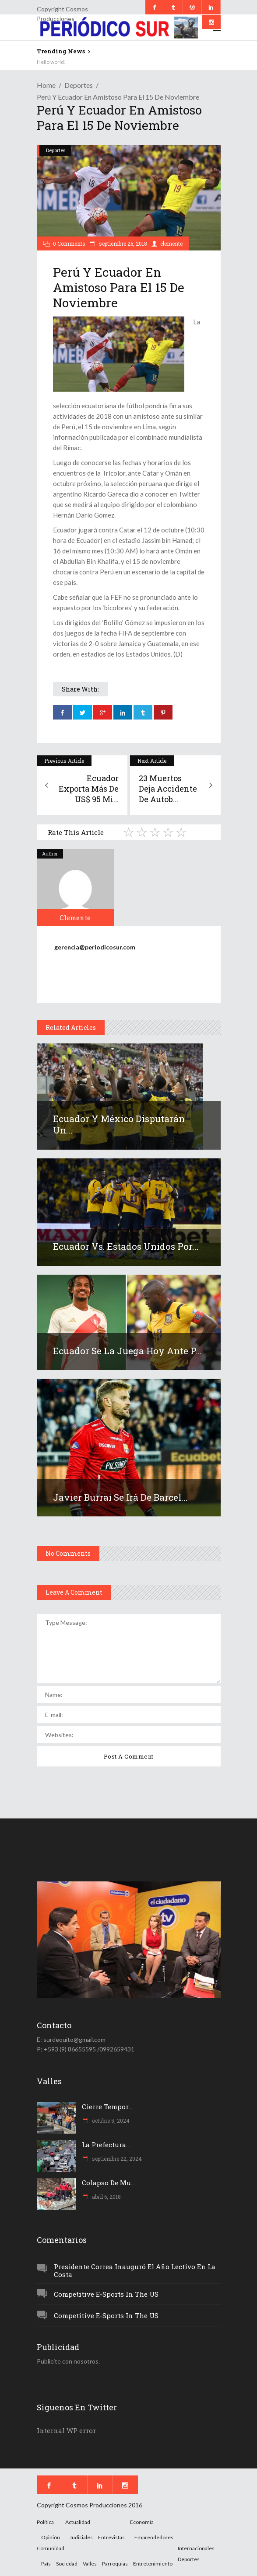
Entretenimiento (153, 2563)
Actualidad (77, 2522)
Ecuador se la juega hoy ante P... (127, 1351)
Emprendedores (153, 2537)
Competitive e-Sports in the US (106, 2294)
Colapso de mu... (108, 2182)
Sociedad (66, 2563)
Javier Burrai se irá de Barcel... (120, 1497)
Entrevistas (111, 2537)
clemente (171, 243)
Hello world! (51, 62)
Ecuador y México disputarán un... (119, 1124)
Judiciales (81, 2537)
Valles (90, 2563)
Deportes (78, 85)
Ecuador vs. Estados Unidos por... (126, 1246)
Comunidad (50, 2548)
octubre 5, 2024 (110, 2120)
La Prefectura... (106, 2144)
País (46, 2563)
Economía (142, 2522)
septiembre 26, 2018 (122, 243)
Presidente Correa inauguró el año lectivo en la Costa (134, 2270)
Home (46, 85)
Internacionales (196, 2548)
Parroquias (115, 2563)
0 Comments (69, 243)
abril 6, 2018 (106, 2196)
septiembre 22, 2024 (116, 2158)
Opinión (50, 2537)
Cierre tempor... (107, 2106)
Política (45, 2522)
